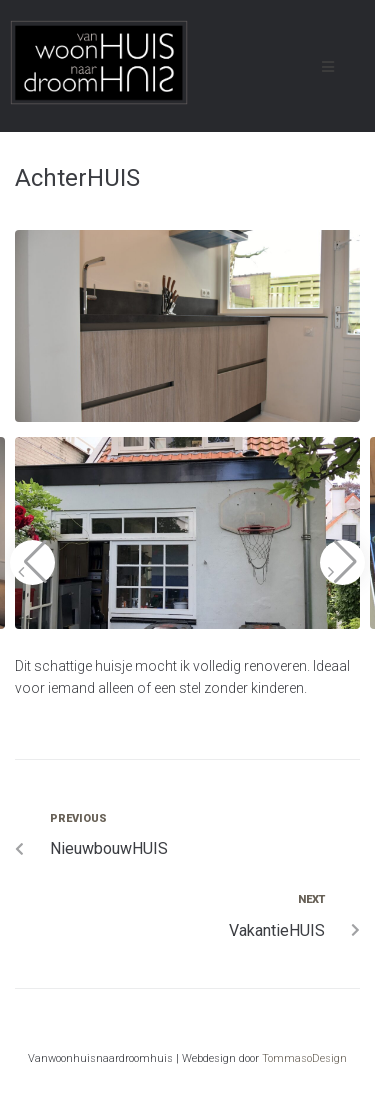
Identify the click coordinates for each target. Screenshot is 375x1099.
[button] (32, 562)
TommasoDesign (304, 1058)
